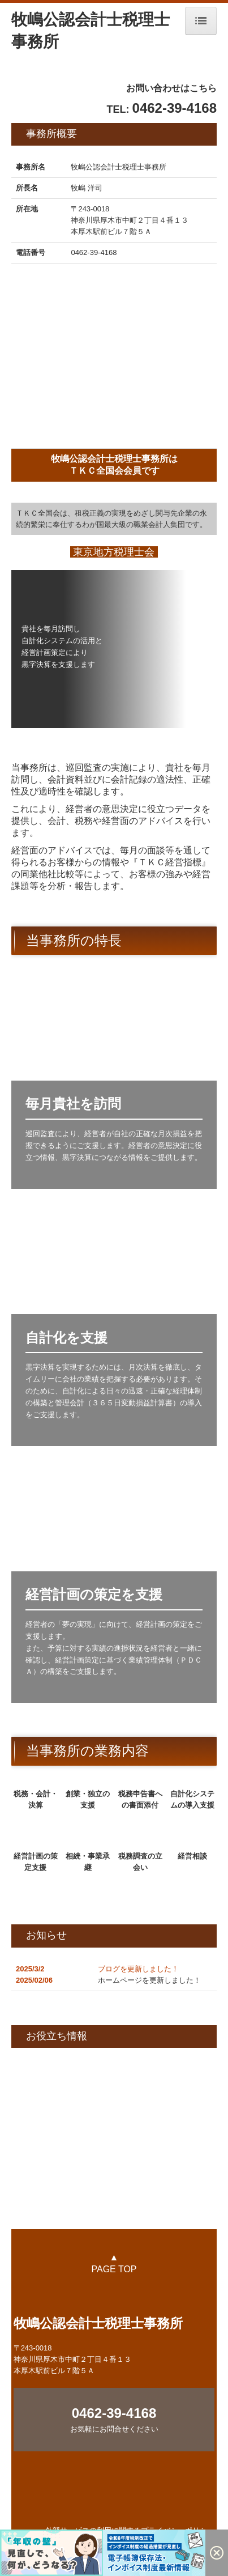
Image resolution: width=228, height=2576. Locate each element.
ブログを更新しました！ (138, 1969)
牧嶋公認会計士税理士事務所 (98, 2323)
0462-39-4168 (94, 252)
